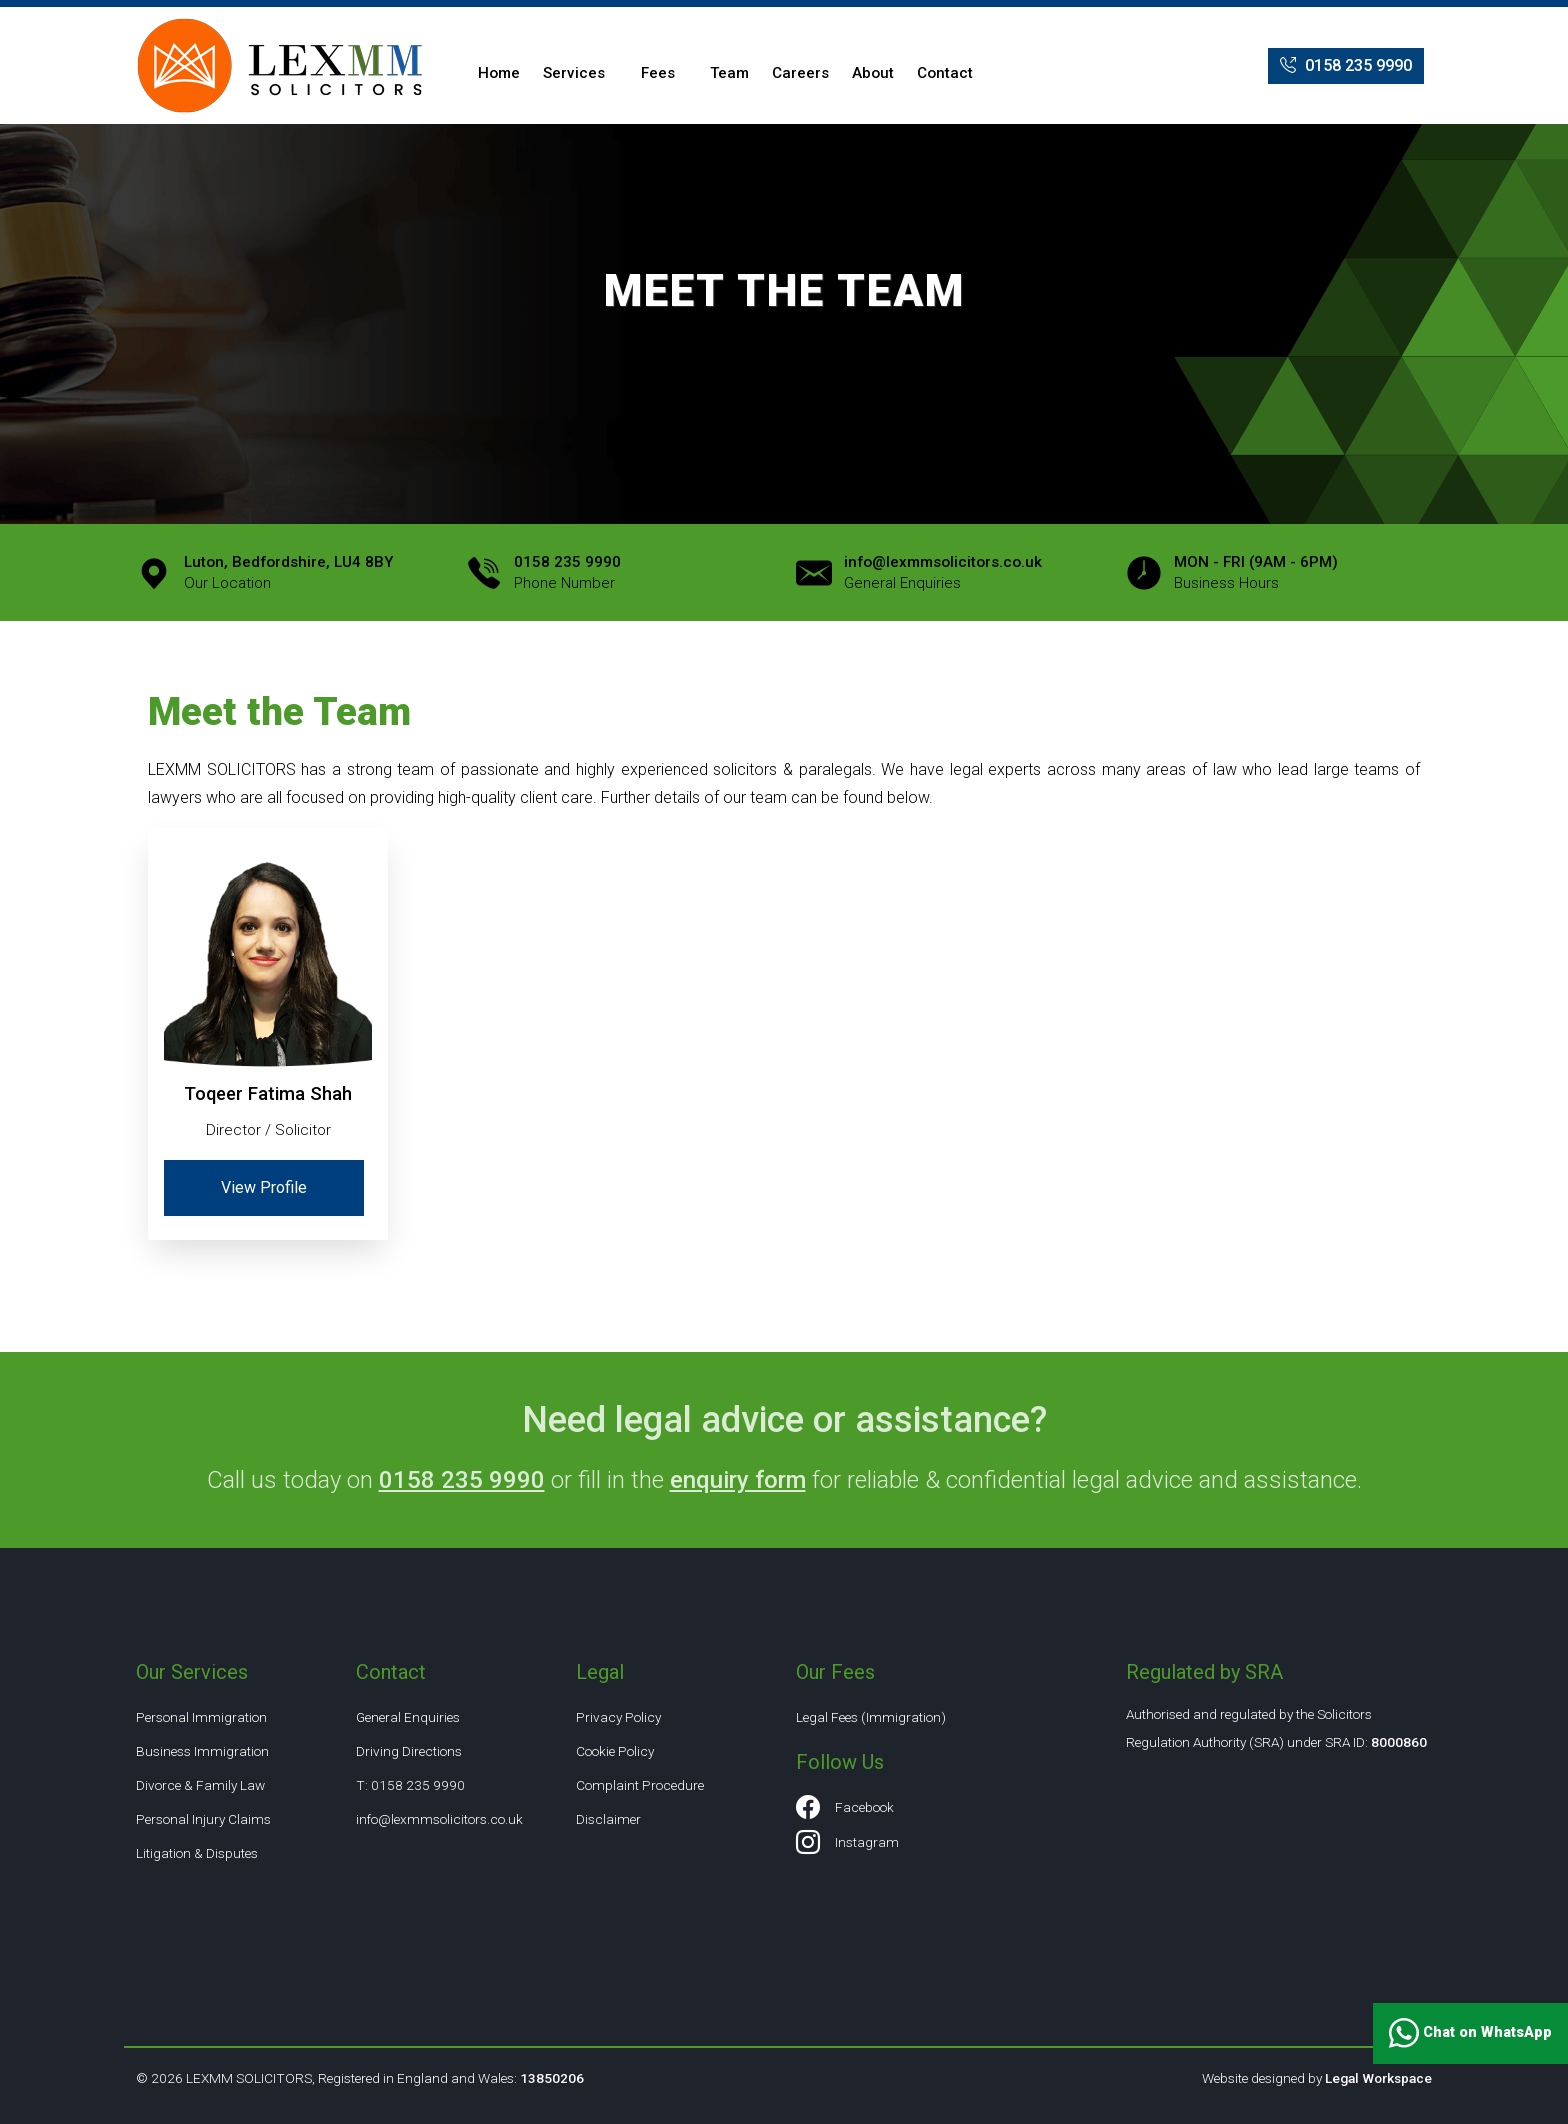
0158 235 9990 (1346, 66)
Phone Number (567, 572)
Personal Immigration (201, 1717)
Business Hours (1256, 572)
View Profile (264, 1187)
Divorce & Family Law (200, 1785)
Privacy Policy (618, 1717)
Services (574, 73)
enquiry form (738, 1480)
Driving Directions (409, 1751)
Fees (658, 73)
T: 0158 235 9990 (410, 1785)
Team (729, 73)
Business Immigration (202, 1751)
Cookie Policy (615, 1751)
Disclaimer (608, 1819)
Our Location (289, 572)
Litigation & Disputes (197, 1853)
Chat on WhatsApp (1470, 2033)
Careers (800, 73)
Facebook (845, 1808)
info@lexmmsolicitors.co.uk (439, 1819)
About (873, 73)
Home (499, 73)
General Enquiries (943, 572)
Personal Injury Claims (203, 1819)
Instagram (847, 1843)
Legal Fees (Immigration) (871, 1717)
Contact (945, 73)
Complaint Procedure (640, 1785)
